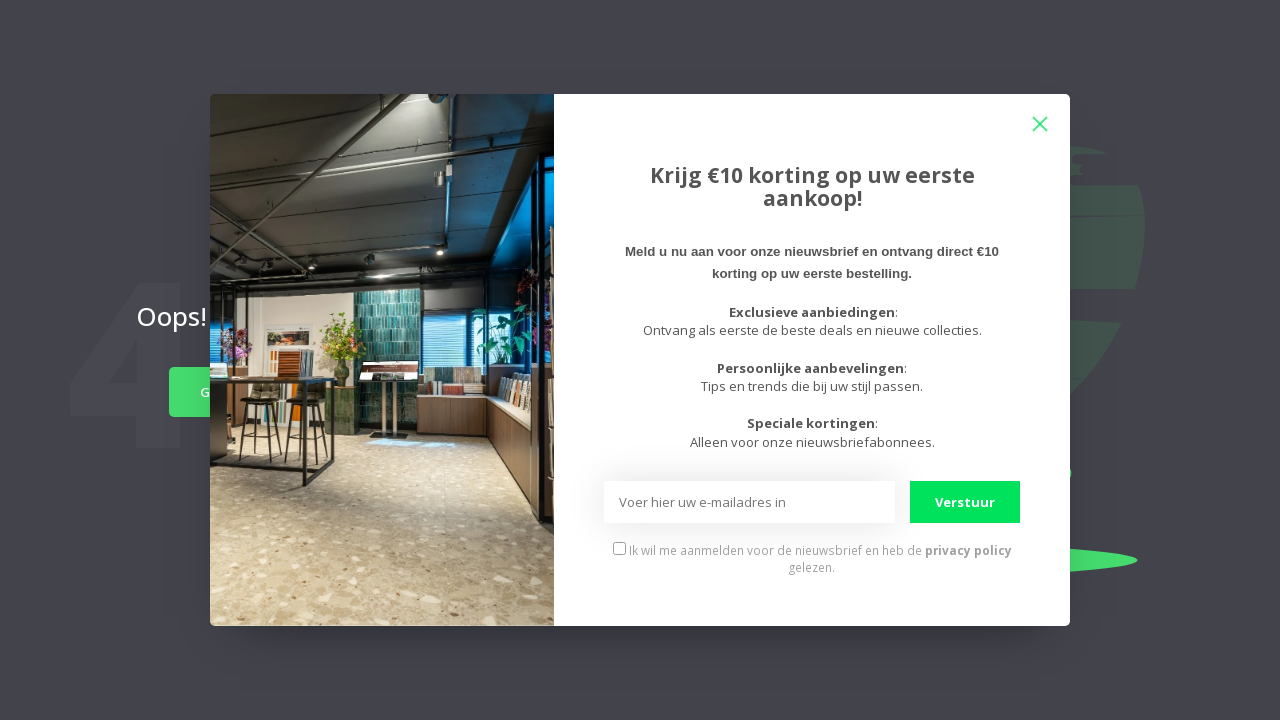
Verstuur (965, 502)
